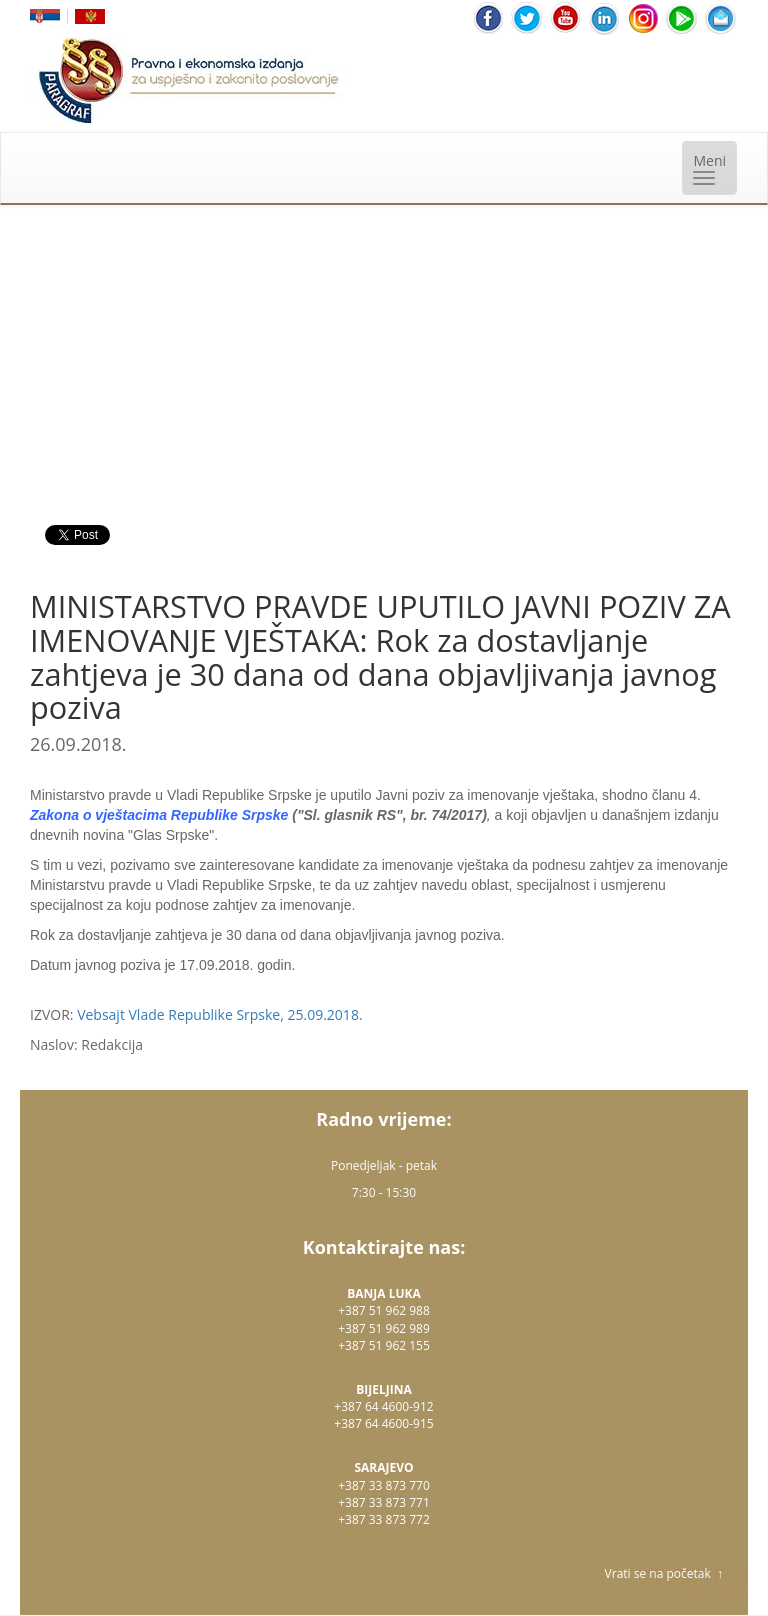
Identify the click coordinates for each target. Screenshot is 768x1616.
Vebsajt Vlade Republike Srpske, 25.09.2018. (219, 1014)
